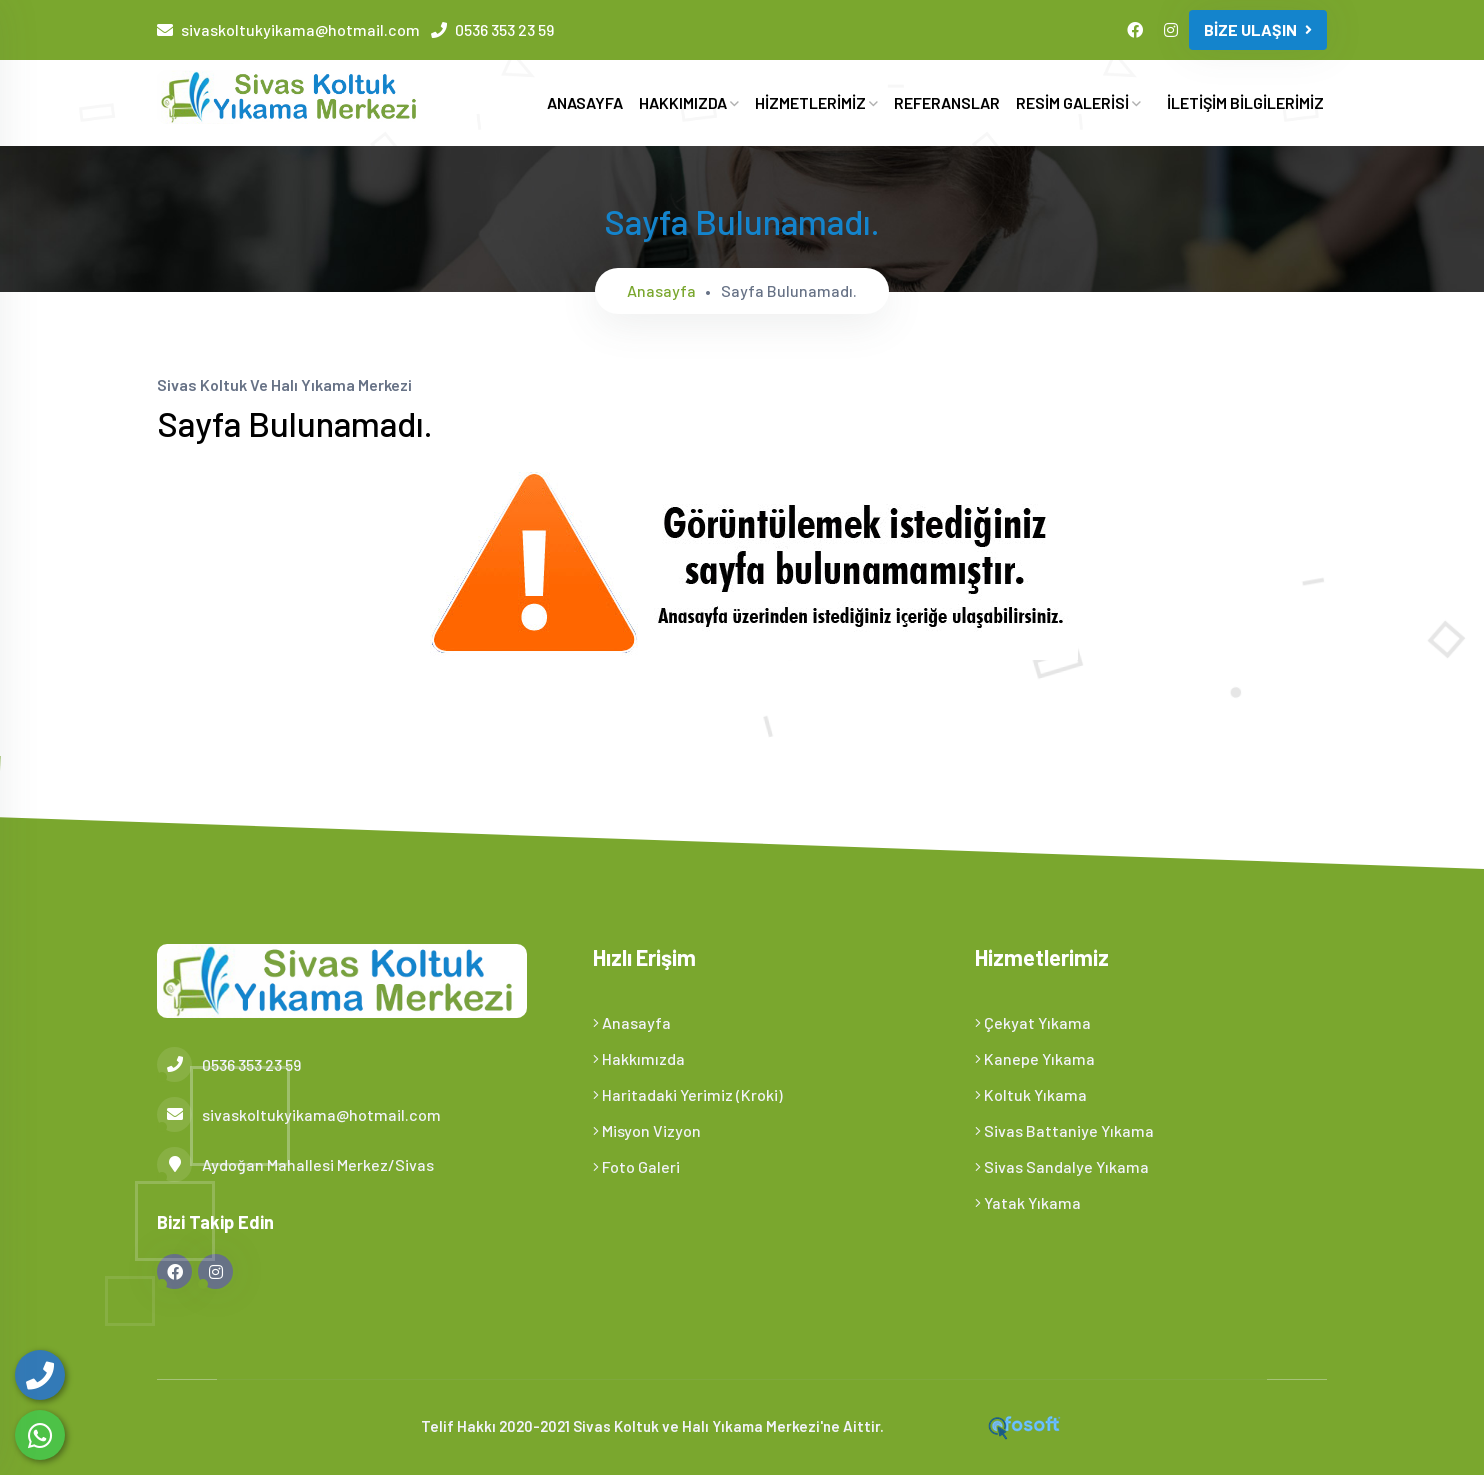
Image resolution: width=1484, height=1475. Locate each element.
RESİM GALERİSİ (1078, 102)
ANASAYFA (585, 102)
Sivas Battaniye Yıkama (1064, 1130)
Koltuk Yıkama (1031, 1094)
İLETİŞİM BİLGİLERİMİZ (1245, 102)
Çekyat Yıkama (1033, 1022)
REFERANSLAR (947, 102)
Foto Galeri (636, 1166)
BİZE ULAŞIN (1258, 29)
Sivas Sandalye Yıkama (1062, 1166)
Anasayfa (661, 290)
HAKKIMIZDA (689, 102)
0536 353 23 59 (504, 29)
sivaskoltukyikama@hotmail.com (300, 29)
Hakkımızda (639, 1058)
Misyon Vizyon (647, 1130)
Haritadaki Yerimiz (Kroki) (688, 1094)
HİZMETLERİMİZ (816, 102)
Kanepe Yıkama (1035, 1058)
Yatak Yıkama (1028, 1202)
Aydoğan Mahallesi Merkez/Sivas (295, 1164)
